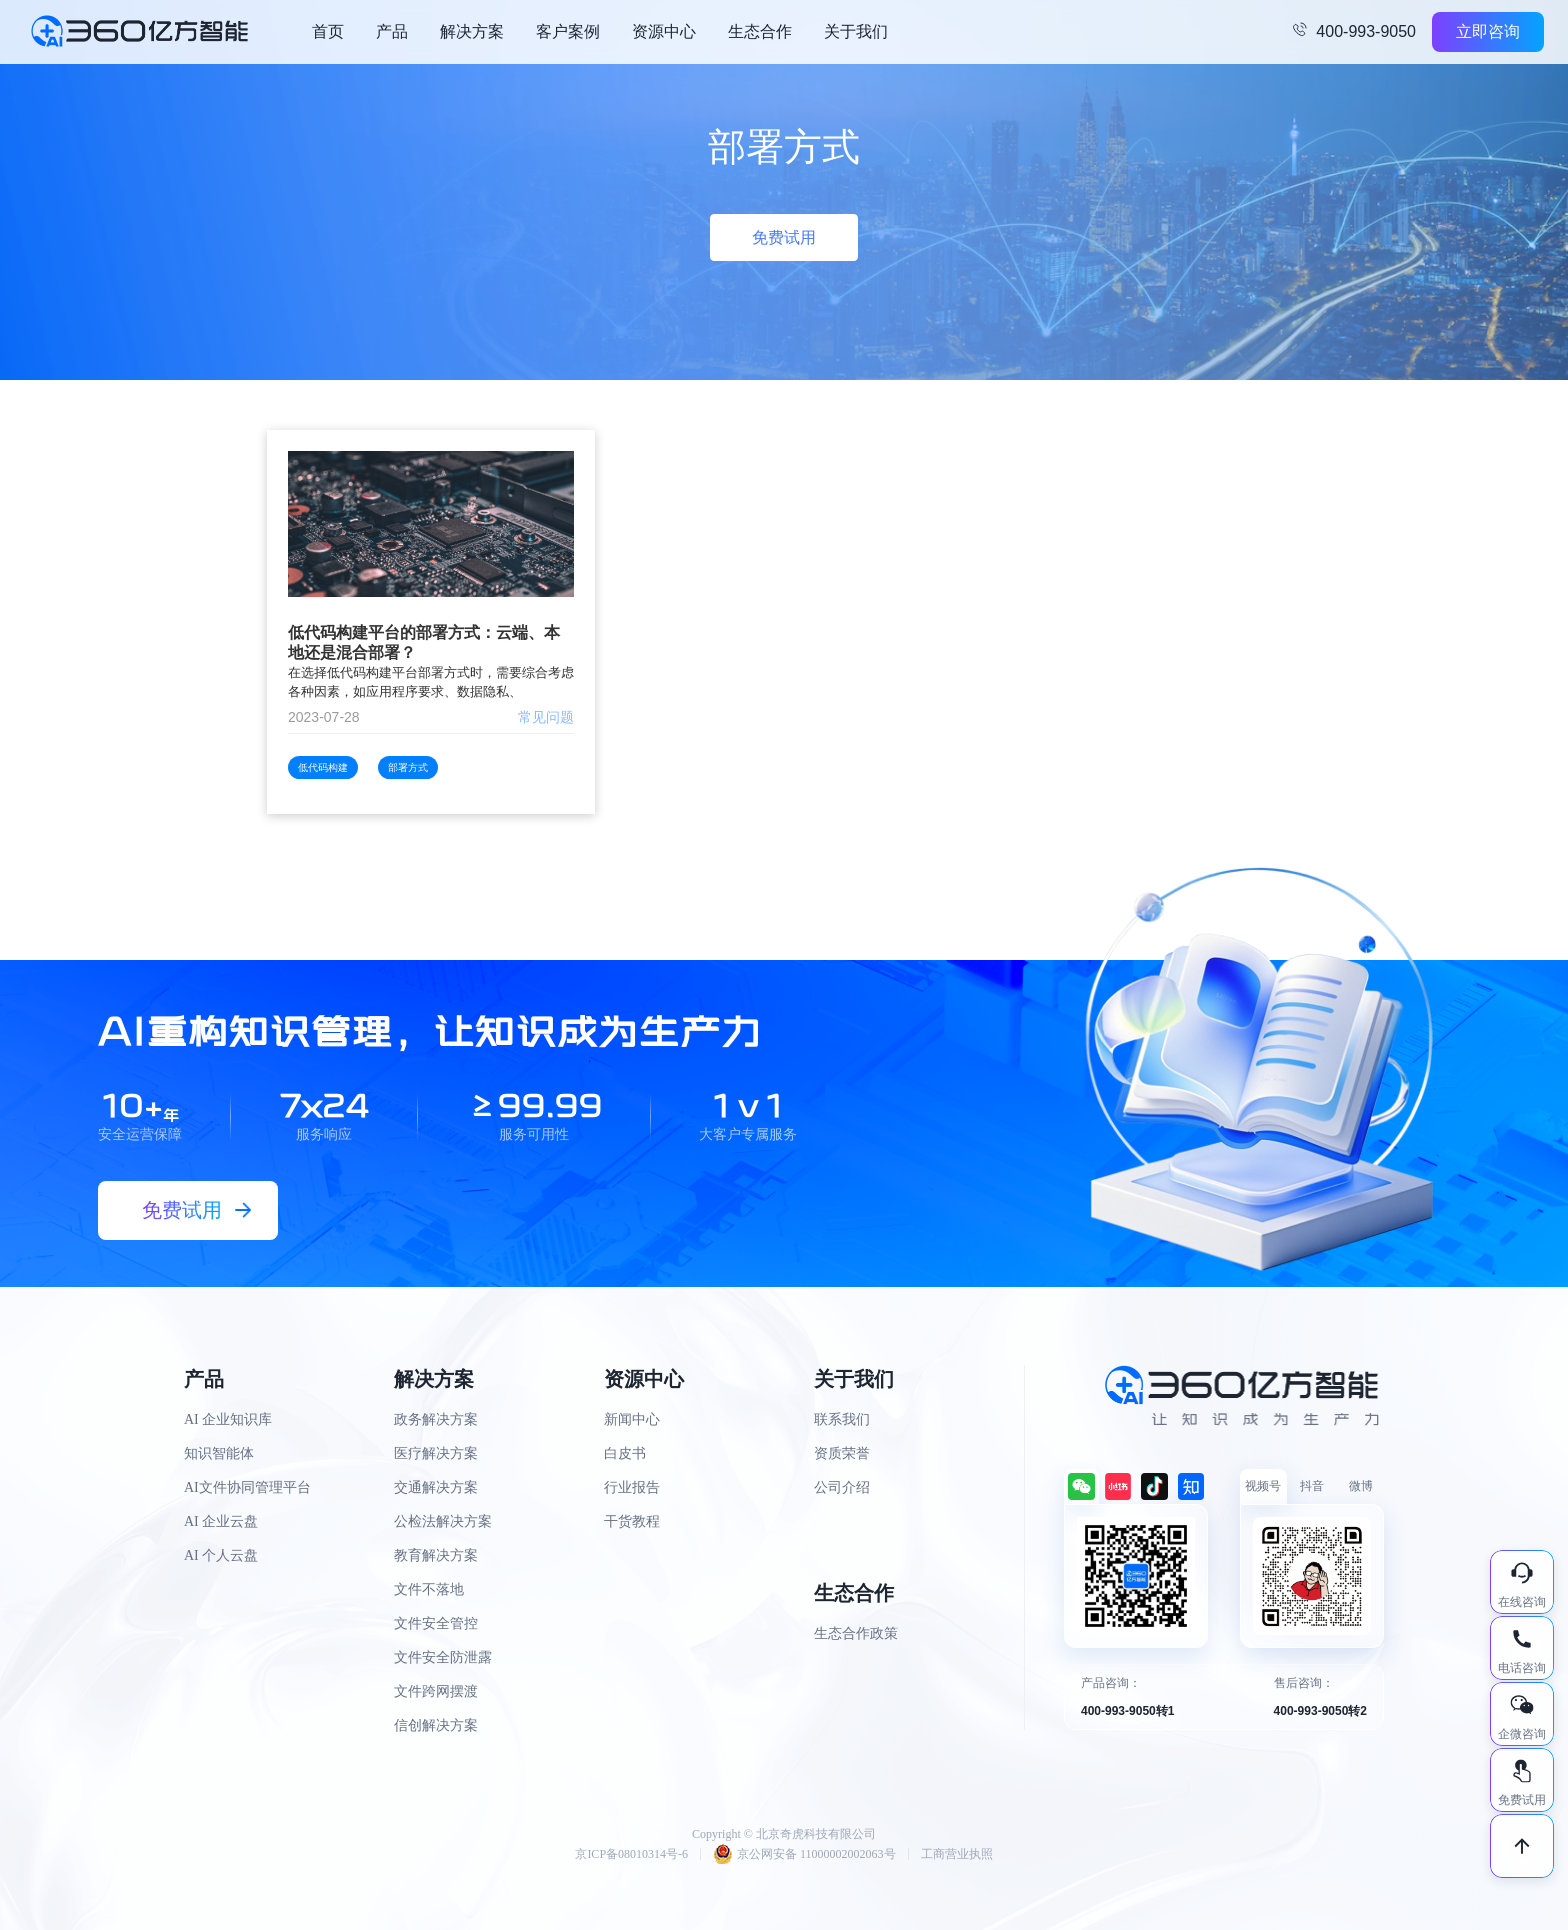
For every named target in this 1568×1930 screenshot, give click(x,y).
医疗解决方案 (436, 1453)
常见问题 (546, 717)
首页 (328, 31)
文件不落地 (429, 1589)
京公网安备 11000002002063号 (804, 1854)
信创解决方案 (436, 1725)
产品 (392, 31)
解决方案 (472, 31)
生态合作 (760, 31)
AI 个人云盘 (221, 1555)
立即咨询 (1488, 31)
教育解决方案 (436, 1555)
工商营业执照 (957, 1854)
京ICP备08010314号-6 (631, 1854)
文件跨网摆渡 (436, 1691)
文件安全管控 (436, 1623)
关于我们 (856, 31)
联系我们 (842, 1419)
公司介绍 (842, 1487)
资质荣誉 (842, 1453)
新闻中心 (632, 1419)
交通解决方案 (436, 1487)
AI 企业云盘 (221, 1521)
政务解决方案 (436, 1419)
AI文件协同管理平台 (247, 1487)
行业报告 (632, 1487)
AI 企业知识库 (228, 1419)
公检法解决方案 (443, 1521)
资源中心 (664, 31)
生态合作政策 (856, 1633)
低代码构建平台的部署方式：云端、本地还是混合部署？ (424, 642)
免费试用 (784, 237)
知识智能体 (219, 1453)
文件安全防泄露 (443, 1657)
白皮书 (625, 1453)
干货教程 (632, 1521)
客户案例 (568, 31)
